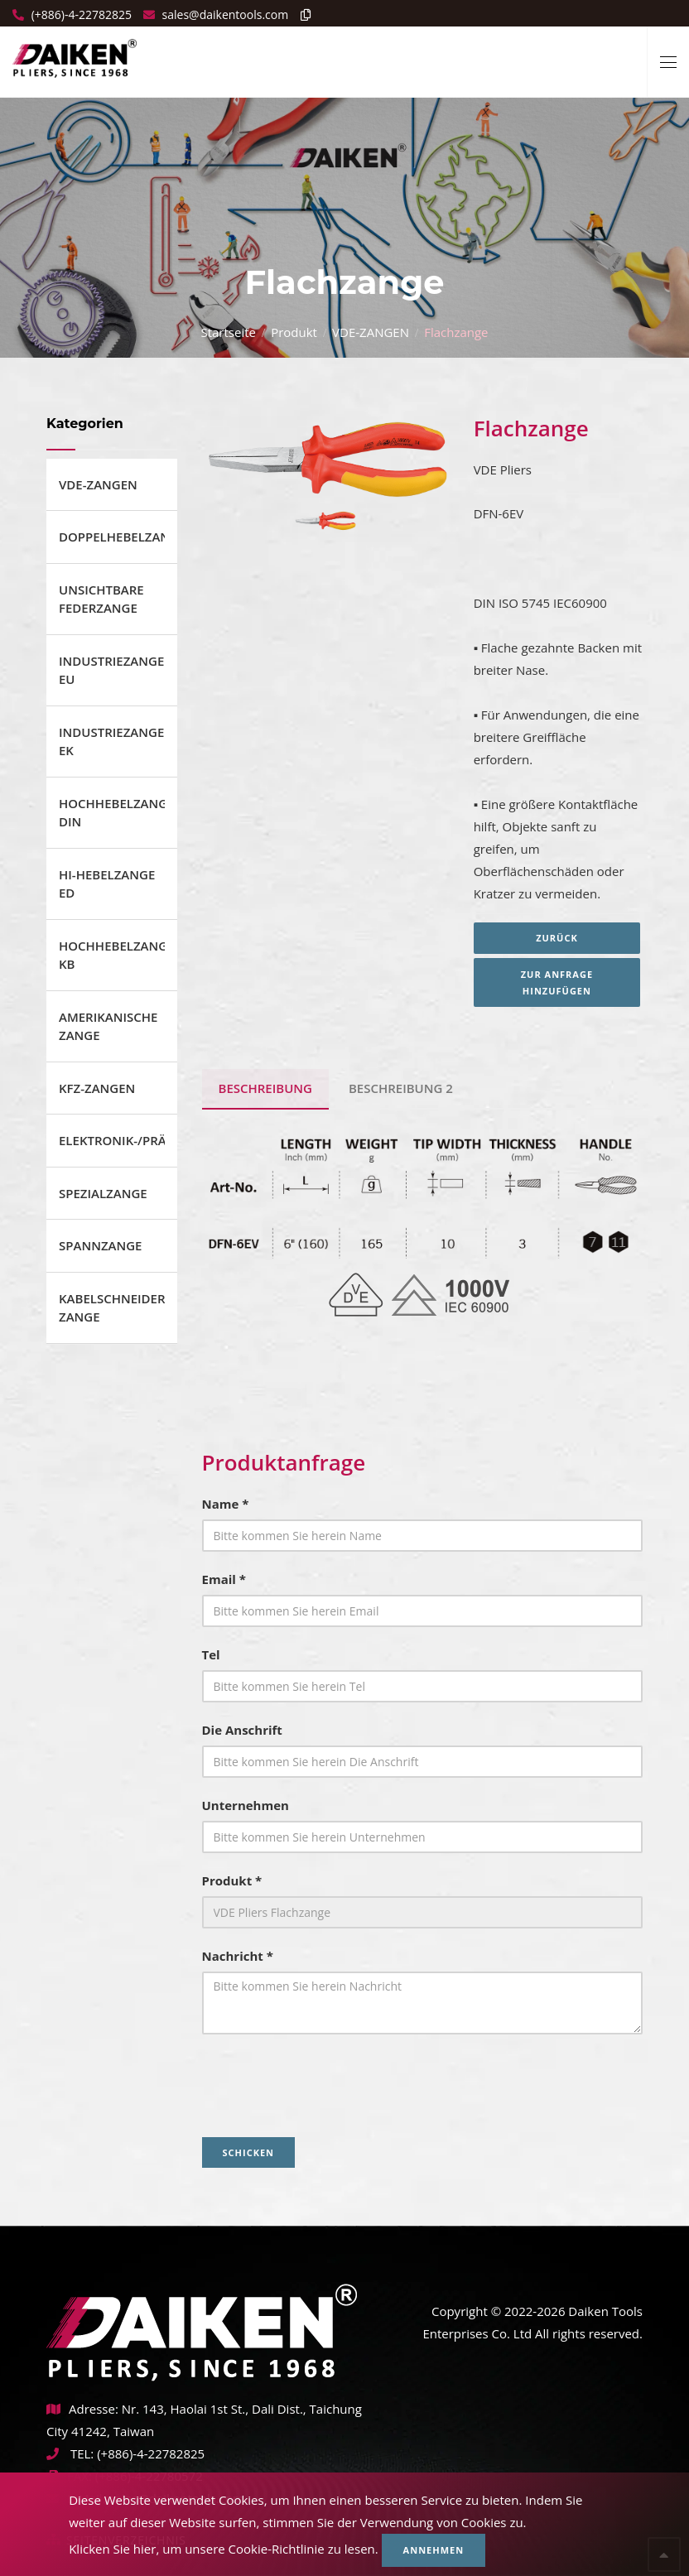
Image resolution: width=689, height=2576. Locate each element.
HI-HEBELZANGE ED (107, 884)
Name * (225, 1503)
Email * (224, 1579)
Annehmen (434, 2550)
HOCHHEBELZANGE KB (112, 955)
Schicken (249, 2152)
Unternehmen (245, 1805)
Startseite (228, 332)
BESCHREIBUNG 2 (401, 1088)
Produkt (294, 332)
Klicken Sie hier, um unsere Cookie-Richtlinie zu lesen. (223, 2548)
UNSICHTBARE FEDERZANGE (101, 599)
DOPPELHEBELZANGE (112, 536)
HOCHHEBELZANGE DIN (112, 813)
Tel (211, 1654)
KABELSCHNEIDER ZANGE (112, 1308)
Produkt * (232, 1880)
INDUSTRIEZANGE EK (111, 741)
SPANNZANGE (100, 1245)
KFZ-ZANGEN (97, 1088)
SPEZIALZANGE (103, 1193)
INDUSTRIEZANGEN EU (112, 670)
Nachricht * (237, 1956)
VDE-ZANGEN (370, 332)
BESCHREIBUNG (265, 1088)
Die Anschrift (242, 1729)
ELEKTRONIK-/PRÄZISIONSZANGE (112, 1140)
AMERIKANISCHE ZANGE (108, 1026)
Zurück (558, 938)
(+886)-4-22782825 (80, 14)
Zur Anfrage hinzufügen (558, 982)
